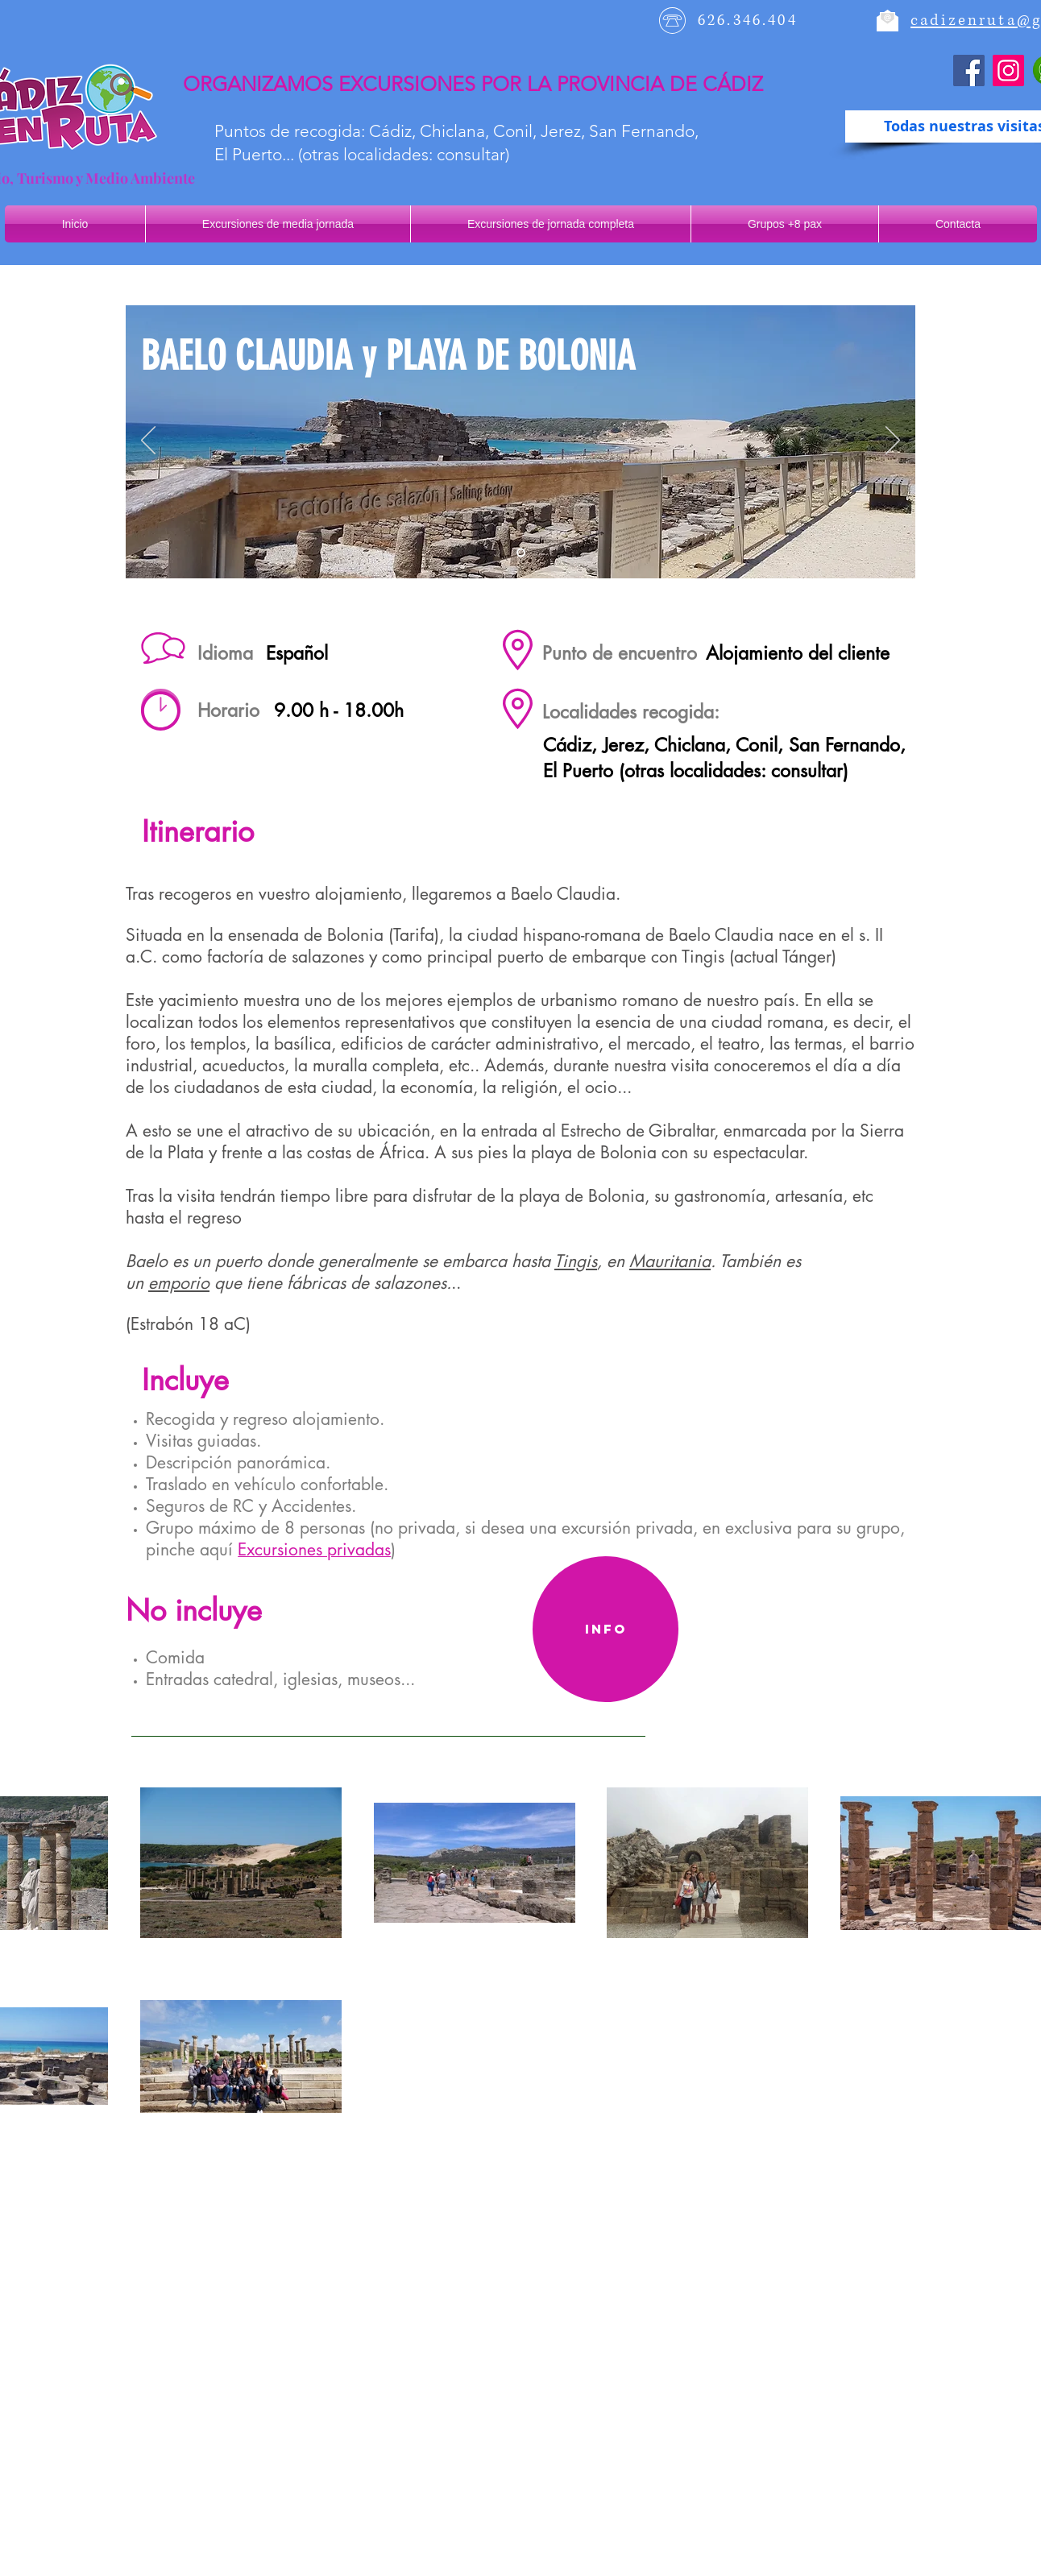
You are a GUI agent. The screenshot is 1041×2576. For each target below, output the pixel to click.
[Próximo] (892, 441)
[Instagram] (1008, 70)
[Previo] (148, 441)
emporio (178, 1283)
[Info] (605, 1629)
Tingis (575, 1261)
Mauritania (670, 1261)
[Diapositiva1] (520, 553)
